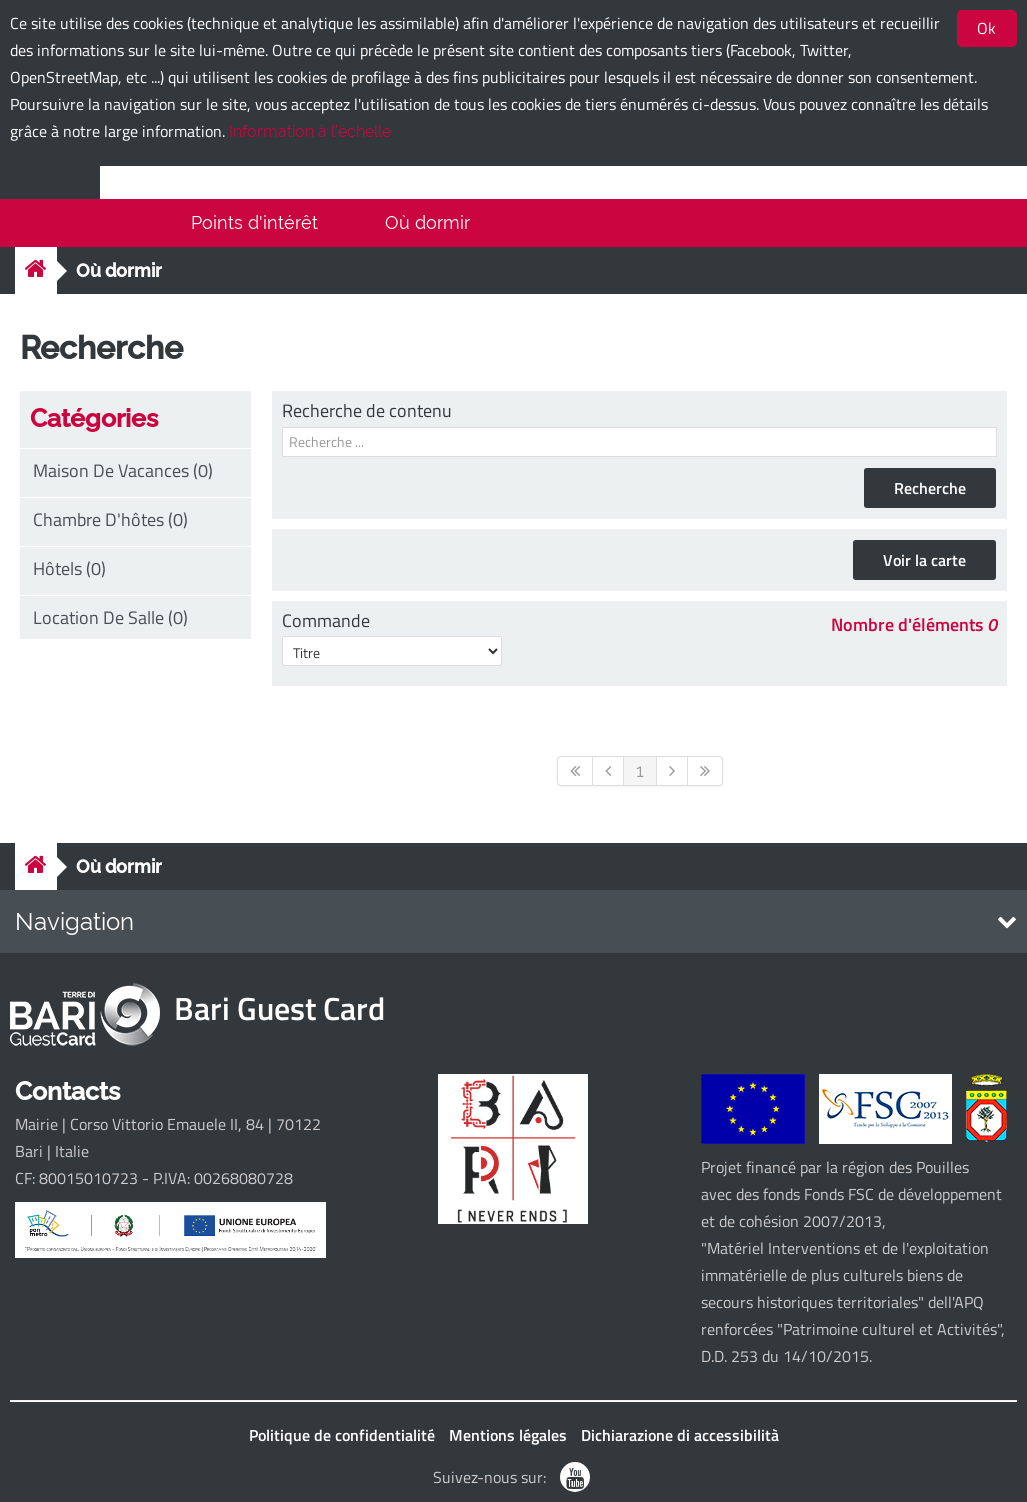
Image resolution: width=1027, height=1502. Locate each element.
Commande (326, 621)
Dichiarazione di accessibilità (680, 1435)
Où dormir (427, 222)
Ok (986, 28)
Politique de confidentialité (342, 1435)
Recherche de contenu (367, 411)
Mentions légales (508, 1435)
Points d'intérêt (254, 222)
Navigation (74, 921)
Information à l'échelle (310, 131)
